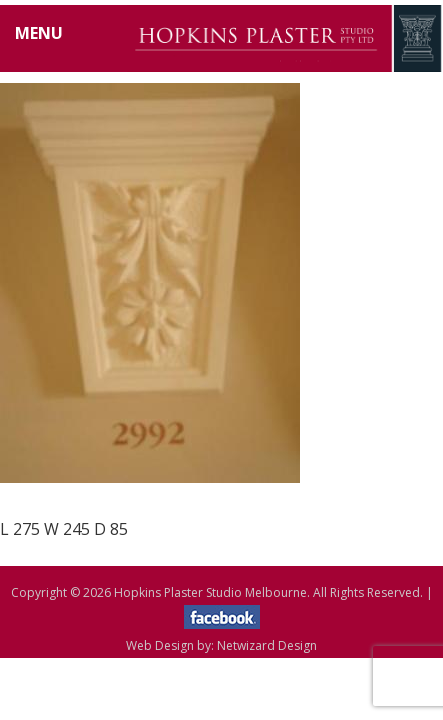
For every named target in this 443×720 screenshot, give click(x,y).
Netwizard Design (267, 645)
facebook (222, 617)
